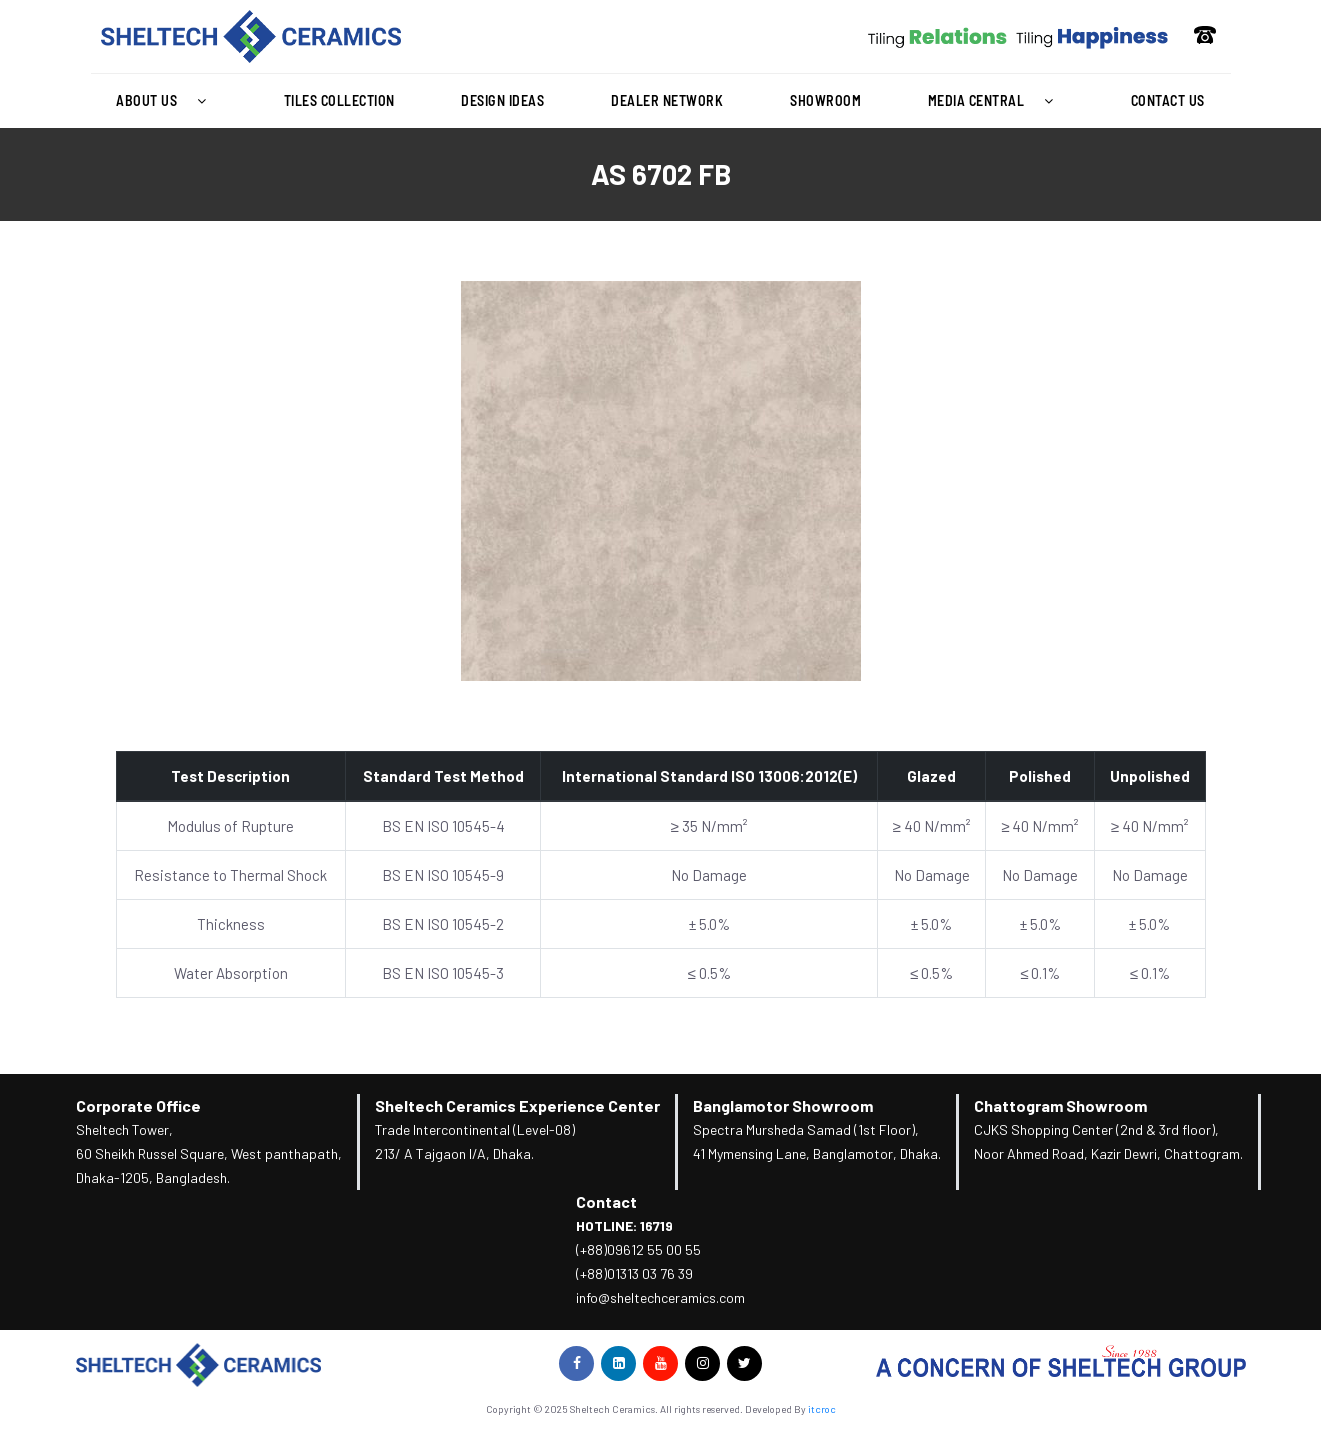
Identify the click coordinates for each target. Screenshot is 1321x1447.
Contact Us (1168, 100)
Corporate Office (138, 1105)
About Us (166, 101)
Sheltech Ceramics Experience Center (517, 1105)
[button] (167, 101)
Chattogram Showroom (1060, 1105)
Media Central (996, 101)
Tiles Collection (339, 100)
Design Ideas (502, 100)
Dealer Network (667, 100)
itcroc (822, 1409)
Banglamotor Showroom (783, 1105)
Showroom (825, 100)
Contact (606, 1201)
